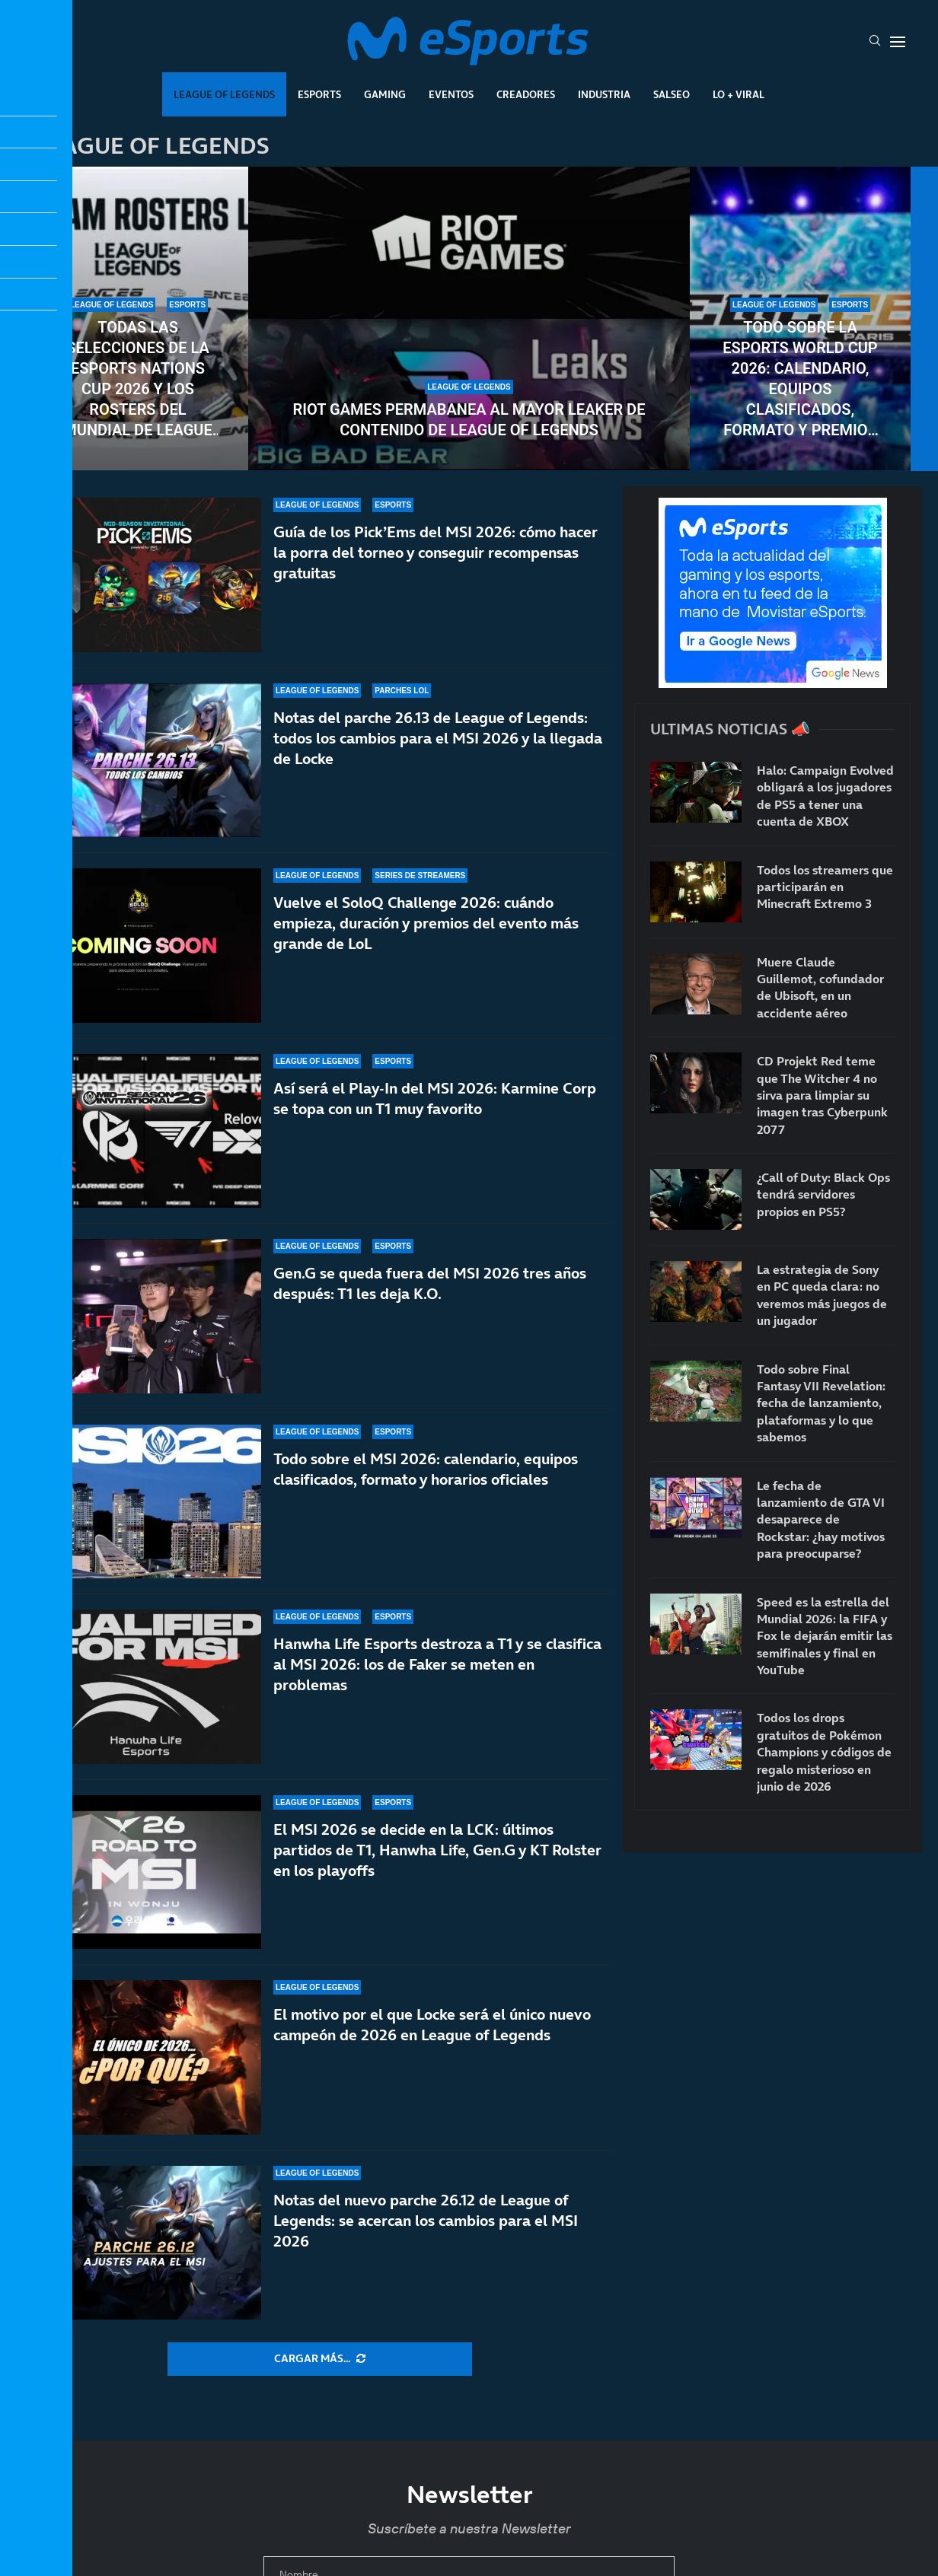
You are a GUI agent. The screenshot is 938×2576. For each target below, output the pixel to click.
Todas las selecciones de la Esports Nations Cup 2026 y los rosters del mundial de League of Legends (137, 379)
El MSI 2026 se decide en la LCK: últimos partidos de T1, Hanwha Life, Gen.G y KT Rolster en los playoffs (437, 1850)
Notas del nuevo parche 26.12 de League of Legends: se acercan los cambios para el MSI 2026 (425, 2220)
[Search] (874, 42)
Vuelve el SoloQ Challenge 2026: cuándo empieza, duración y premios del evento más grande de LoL (426, 923)
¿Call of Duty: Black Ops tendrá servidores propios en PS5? (823, 1194)
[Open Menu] (897, 41)
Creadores (525, 94)
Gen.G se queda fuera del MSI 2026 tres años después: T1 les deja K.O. (429, 1283)
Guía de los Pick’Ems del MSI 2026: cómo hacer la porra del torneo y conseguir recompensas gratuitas (435, 552)
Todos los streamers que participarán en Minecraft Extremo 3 (825, 886)
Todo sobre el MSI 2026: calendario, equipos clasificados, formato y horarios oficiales (425, 1469)
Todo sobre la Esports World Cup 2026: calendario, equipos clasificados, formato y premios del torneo (800, 379)
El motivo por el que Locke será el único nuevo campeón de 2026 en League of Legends (432, 2025)
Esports (319, 94)
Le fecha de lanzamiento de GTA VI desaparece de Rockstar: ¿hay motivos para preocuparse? (821, 1519)
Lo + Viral (738, 94)
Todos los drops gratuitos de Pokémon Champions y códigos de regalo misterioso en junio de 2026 (824, 1751)
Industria (604, 94)
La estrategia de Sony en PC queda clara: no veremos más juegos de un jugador (822, 1295)
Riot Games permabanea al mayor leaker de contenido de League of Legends (469, 419)
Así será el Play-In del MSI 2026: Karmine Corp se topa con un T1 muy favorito (434, 1098)
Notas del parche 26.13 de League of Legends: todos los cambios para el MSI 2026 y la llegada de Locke (437, 738)
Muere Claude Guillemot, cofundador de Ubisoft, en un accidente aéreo (820, 987)
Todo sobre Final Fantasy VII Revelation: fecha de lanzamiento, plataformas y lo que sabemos (821, 1403)
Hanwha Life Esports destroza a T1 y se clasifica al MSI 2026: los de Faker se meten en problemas (437, 1679)
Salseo (671, 94)
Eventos (451, 94)
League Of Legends (224, 94)
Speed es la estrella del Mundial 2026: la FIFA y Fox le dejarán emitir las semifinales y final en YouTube (824, 1636)
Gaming (385, 94)
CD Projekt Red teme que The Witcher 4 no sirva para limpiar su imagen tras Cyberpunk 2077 (822, 1095)
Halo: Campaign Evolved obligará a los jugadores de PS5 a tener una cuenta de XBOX (825, 795)
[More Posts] (320, 2359)
